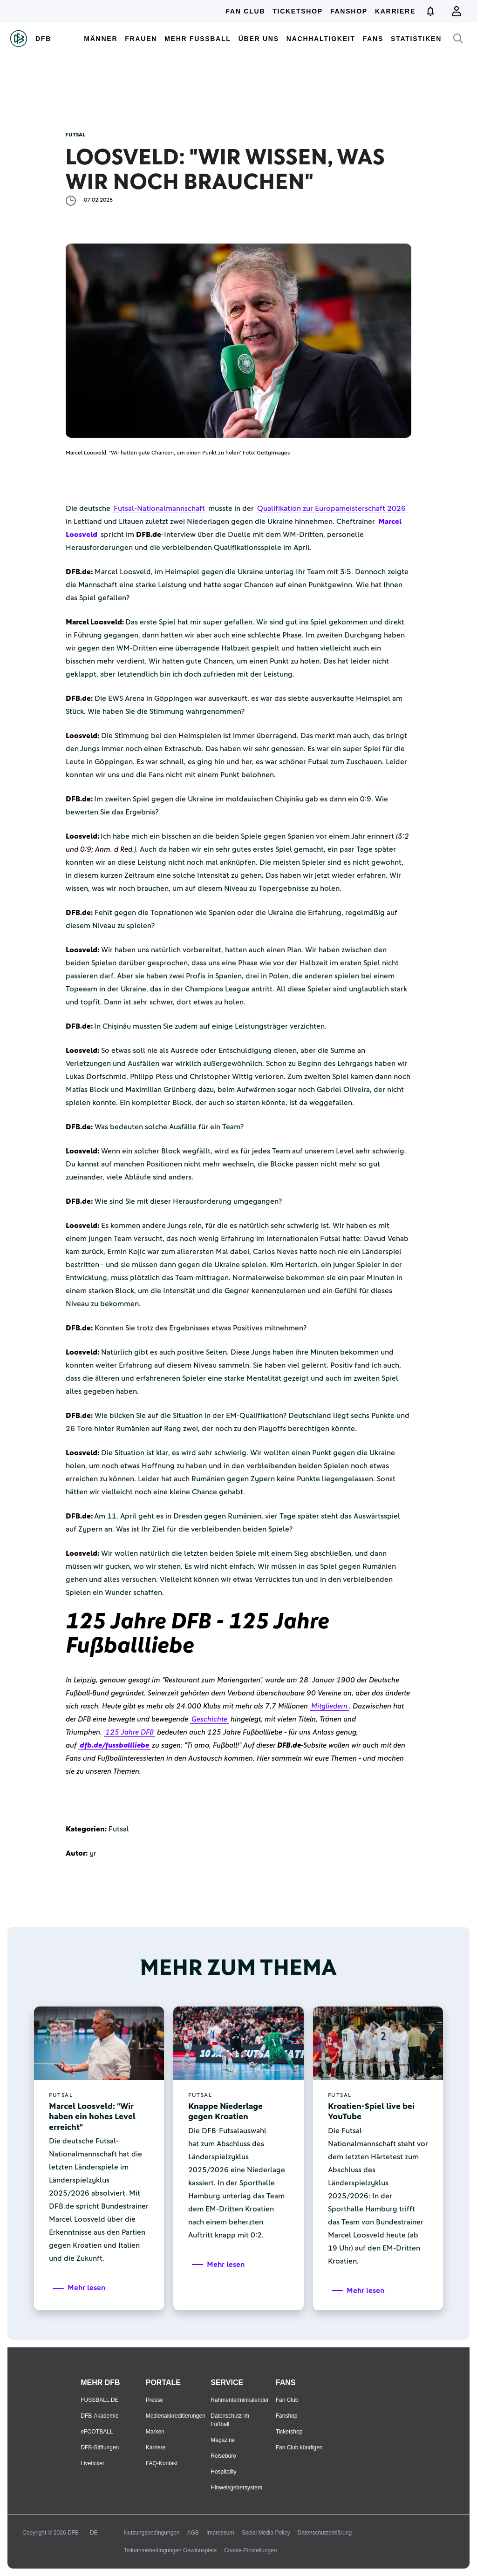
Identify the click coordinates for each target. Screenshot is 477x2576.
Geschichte (209, 1719)
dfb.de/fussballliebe (114, 1745)
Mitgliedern (329, 1706)
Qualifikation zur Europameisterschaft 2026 (331, 508)
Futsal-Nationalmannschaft (159, 508)
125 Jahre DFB (129, 1732)
